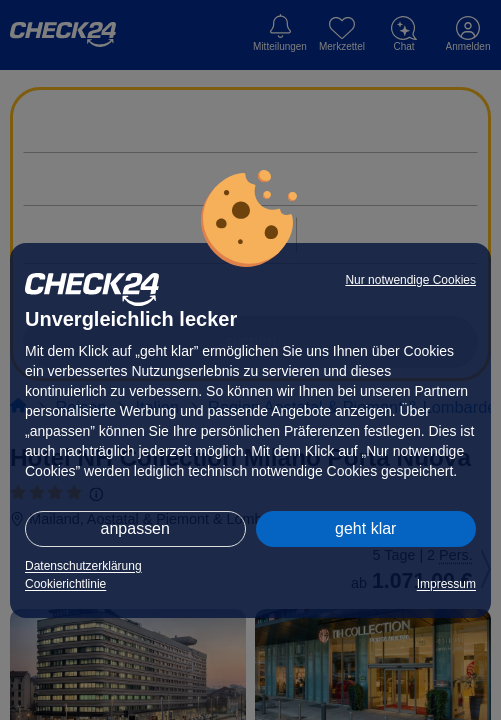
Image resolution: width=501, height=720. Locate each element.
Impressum (446, 584)
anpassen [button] (135, 528)
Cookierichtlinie (65, 584)
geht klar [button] (365, 528)
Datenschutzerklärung (83, 566)
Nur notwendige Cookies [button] (410, 280)
